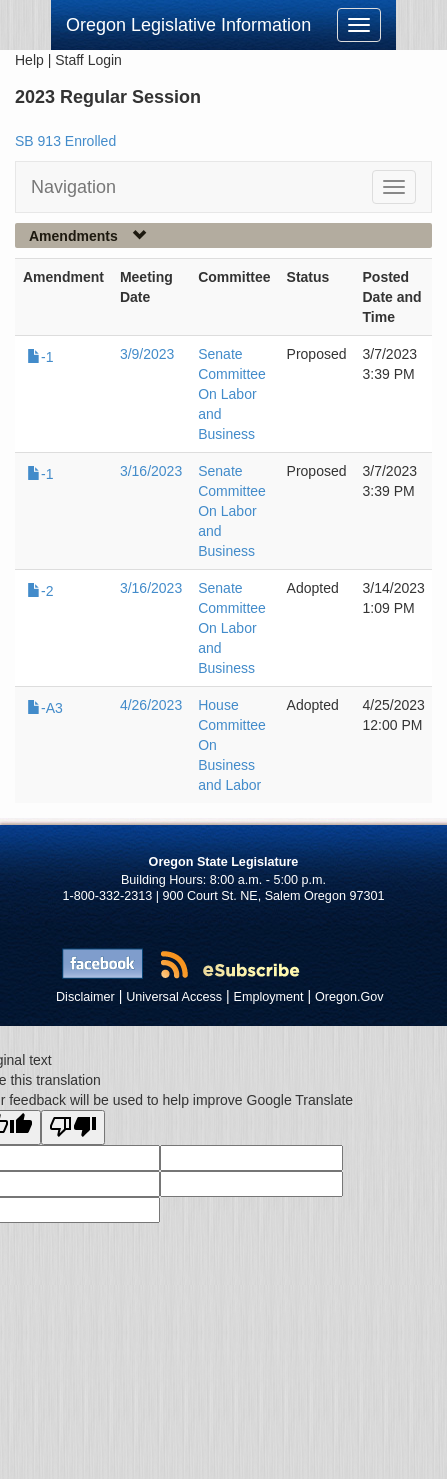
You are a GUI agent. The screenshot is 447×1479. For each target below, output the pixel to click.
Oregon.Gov (349, 997)
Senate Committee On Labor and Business (232, 394)
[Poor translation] (73, 1127)
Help (29, 60)
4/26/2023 (151, 705)
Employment (269, 997)
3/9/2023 (147, 354)
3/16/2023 (151, 471)
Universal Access (174, 997)
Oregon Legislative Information (188, 25)
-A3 (45, 708)
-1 (40, 357)
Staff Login (88, 60)
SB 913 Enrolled (65, 141)
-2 (40, 591)
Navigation (73, 187)
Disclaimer (85, 997)
